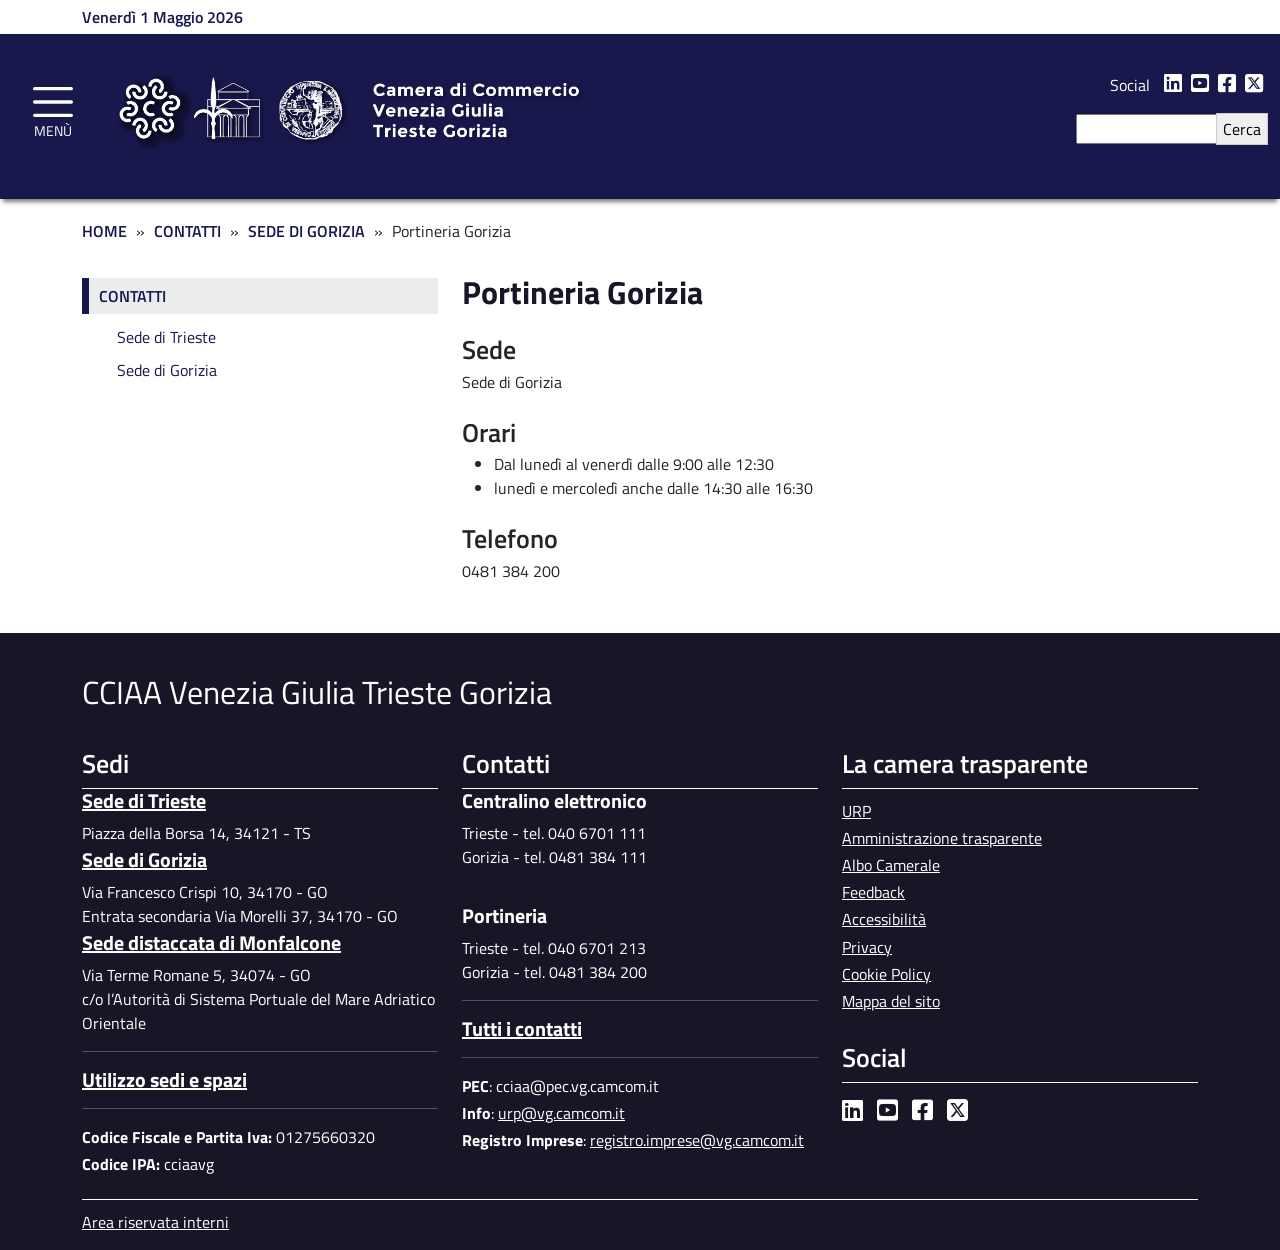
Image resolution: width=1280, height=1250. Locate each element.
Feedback (873, 892)
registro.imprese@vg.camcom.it (697, 1140)
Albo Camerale (891, 865)
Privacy (867, 947)
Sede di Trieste (166, 337)
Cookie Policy (886, 974)
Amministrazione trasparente (942, 838)
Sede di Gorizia (306, 231)
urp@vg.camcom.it (561, 1113)
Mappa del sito (891, 1001)
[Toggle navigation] (53, 109)
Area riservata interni (155, 1222)
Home (104, 231)
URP (856, 811)
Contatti (187, 231)
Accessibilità (884, 919)
